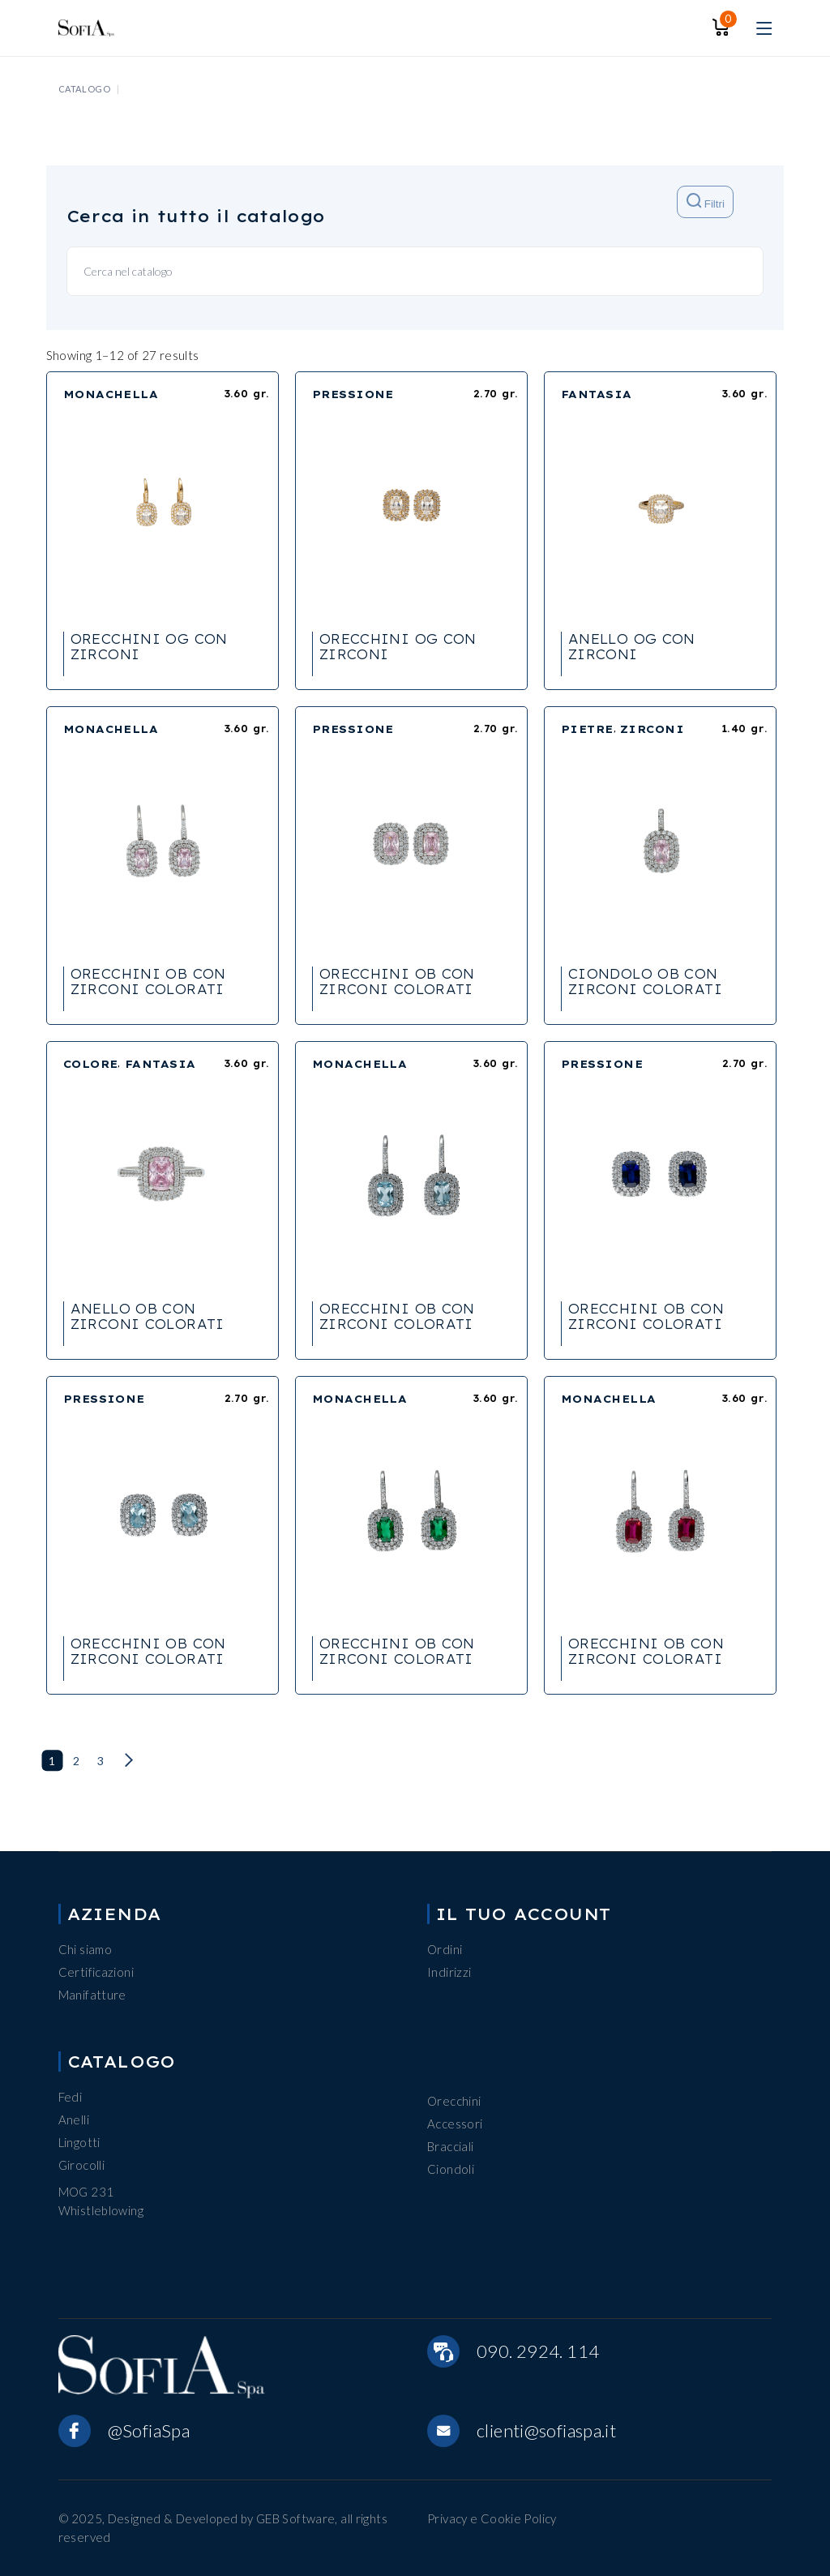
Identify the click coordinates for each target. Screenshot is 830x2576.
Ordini (444, 1949)
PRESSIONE (353, 394)
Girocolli (81, 2165)
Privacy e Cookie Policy (492, 2518)
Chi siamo (85, 1949)
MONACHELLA (111, 394)
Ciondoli (450, 2169)
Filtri (706, 201)
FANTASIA (596, 394)
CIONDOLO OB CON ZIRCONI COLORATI (645, 981)
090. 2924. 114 (538, 2351)
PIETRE (587, 728)
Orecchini (454, 2101)
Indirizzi (449, 1972)
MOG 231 (86, 2191)
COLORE (90, 1063)
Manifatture (92, 1994)
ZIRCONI (652, 728)
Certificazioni (96, 1972)
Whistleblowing (100, 2210)
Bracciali (450, 2146)
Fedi (70, 2097)
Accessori (454, 2123)
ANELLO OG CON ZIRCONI (631, 646)
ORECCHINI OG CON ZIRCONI (149, 646)
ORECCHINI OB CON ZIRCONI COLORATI (148, 981)
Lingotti (79, 2142)
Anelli (73, 2119)
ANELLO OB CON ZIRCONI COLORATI (148, 1316)
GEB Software (296, 2518)
